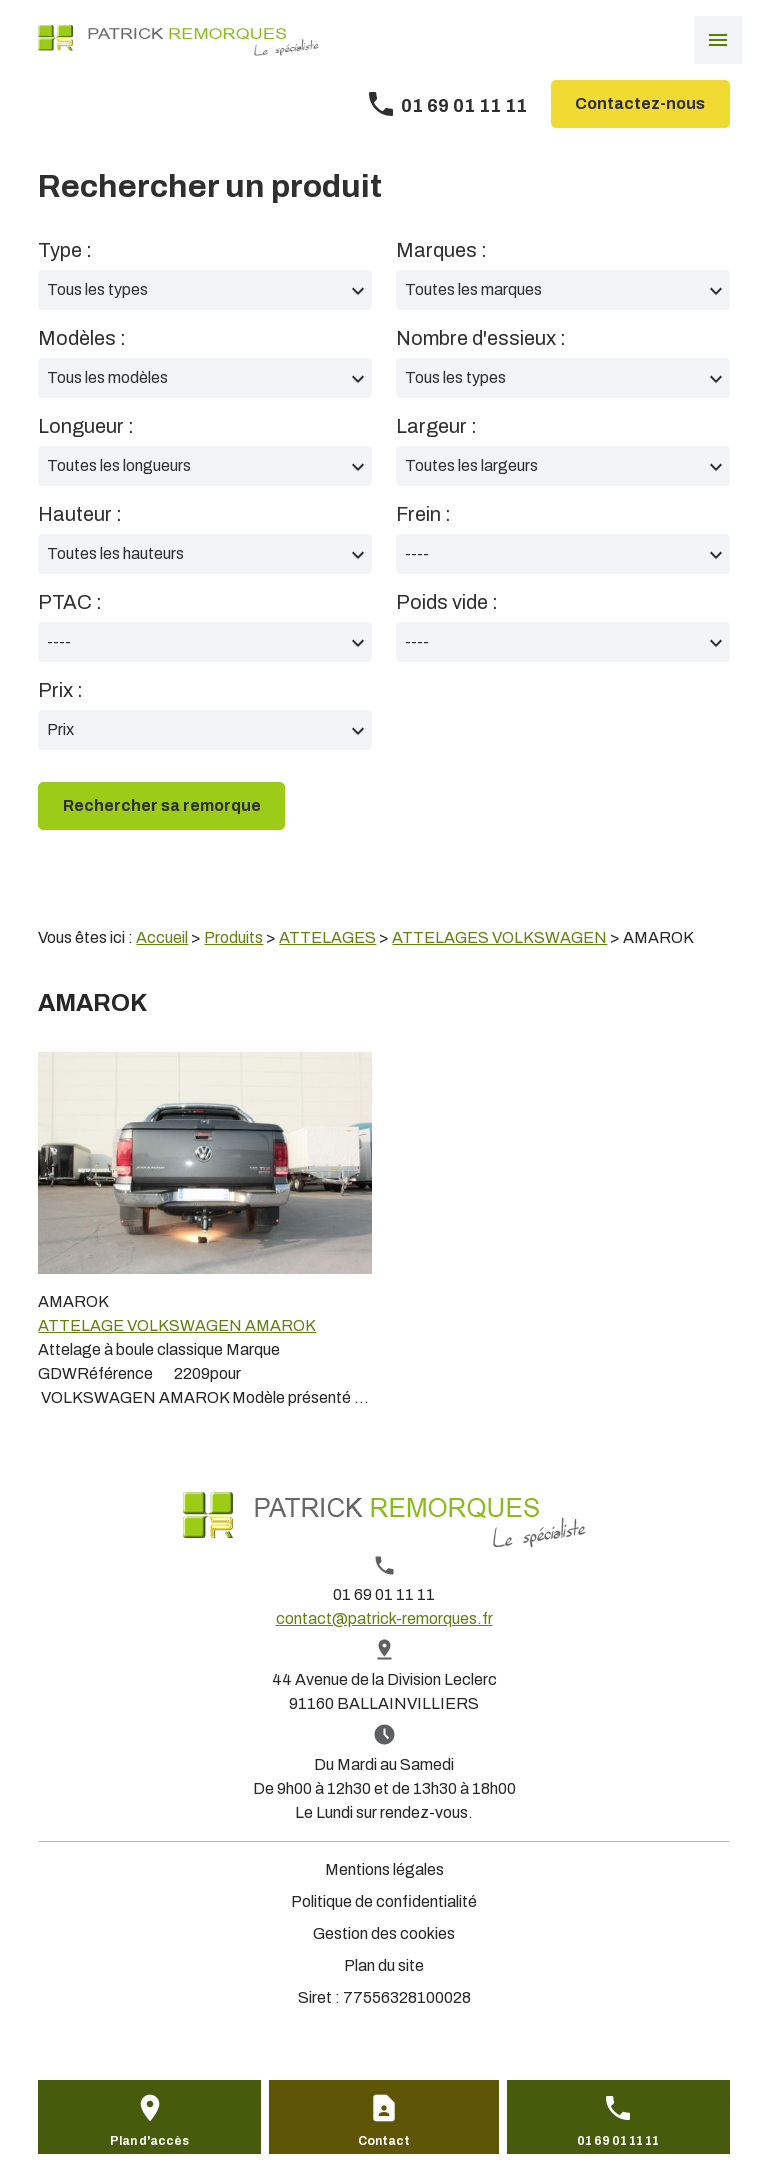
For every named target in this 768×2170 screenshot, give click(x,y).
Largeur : (436, 426)
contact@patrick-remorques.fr (384, 1618)
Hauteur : (80, 514)
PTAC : (70, 602)
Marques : (441, 250)
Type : (65, 250)
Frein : (423, 514)
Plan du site (384, 1965)
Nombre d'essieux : (481, 338)
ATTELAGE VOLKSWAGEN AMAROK (177, 1325)
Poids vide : (447, 602)
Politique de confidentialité (384, 1901)
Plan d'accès (149, 2141)
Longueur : (86, 426)
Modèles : (82, 338)
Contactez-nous (640, 103)
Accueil (162, 937)
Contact (384, 2141)
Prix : (60, 690)
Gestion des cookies (384, 1933)
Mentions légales (384, 1869)
